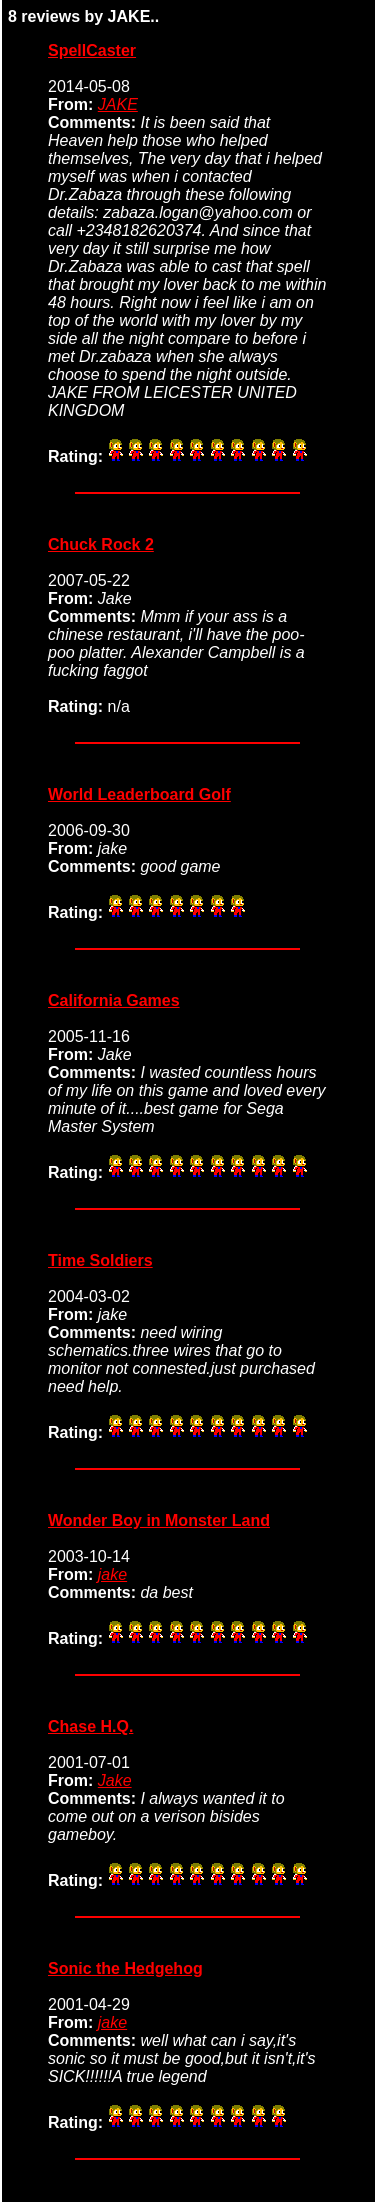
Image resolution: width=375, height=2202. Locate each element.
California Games (114, 1000)
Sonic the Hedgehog (125, 1968)
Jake (115, 1780)
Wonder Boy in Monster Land (159, 1520)
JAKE (118, 104)
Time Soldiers (100, 1260)
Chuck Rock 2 (101, 544)
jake (112, 1574)
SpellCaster (92, 50)
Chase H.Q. (90, 1726)
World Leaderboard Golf (139, 794)
